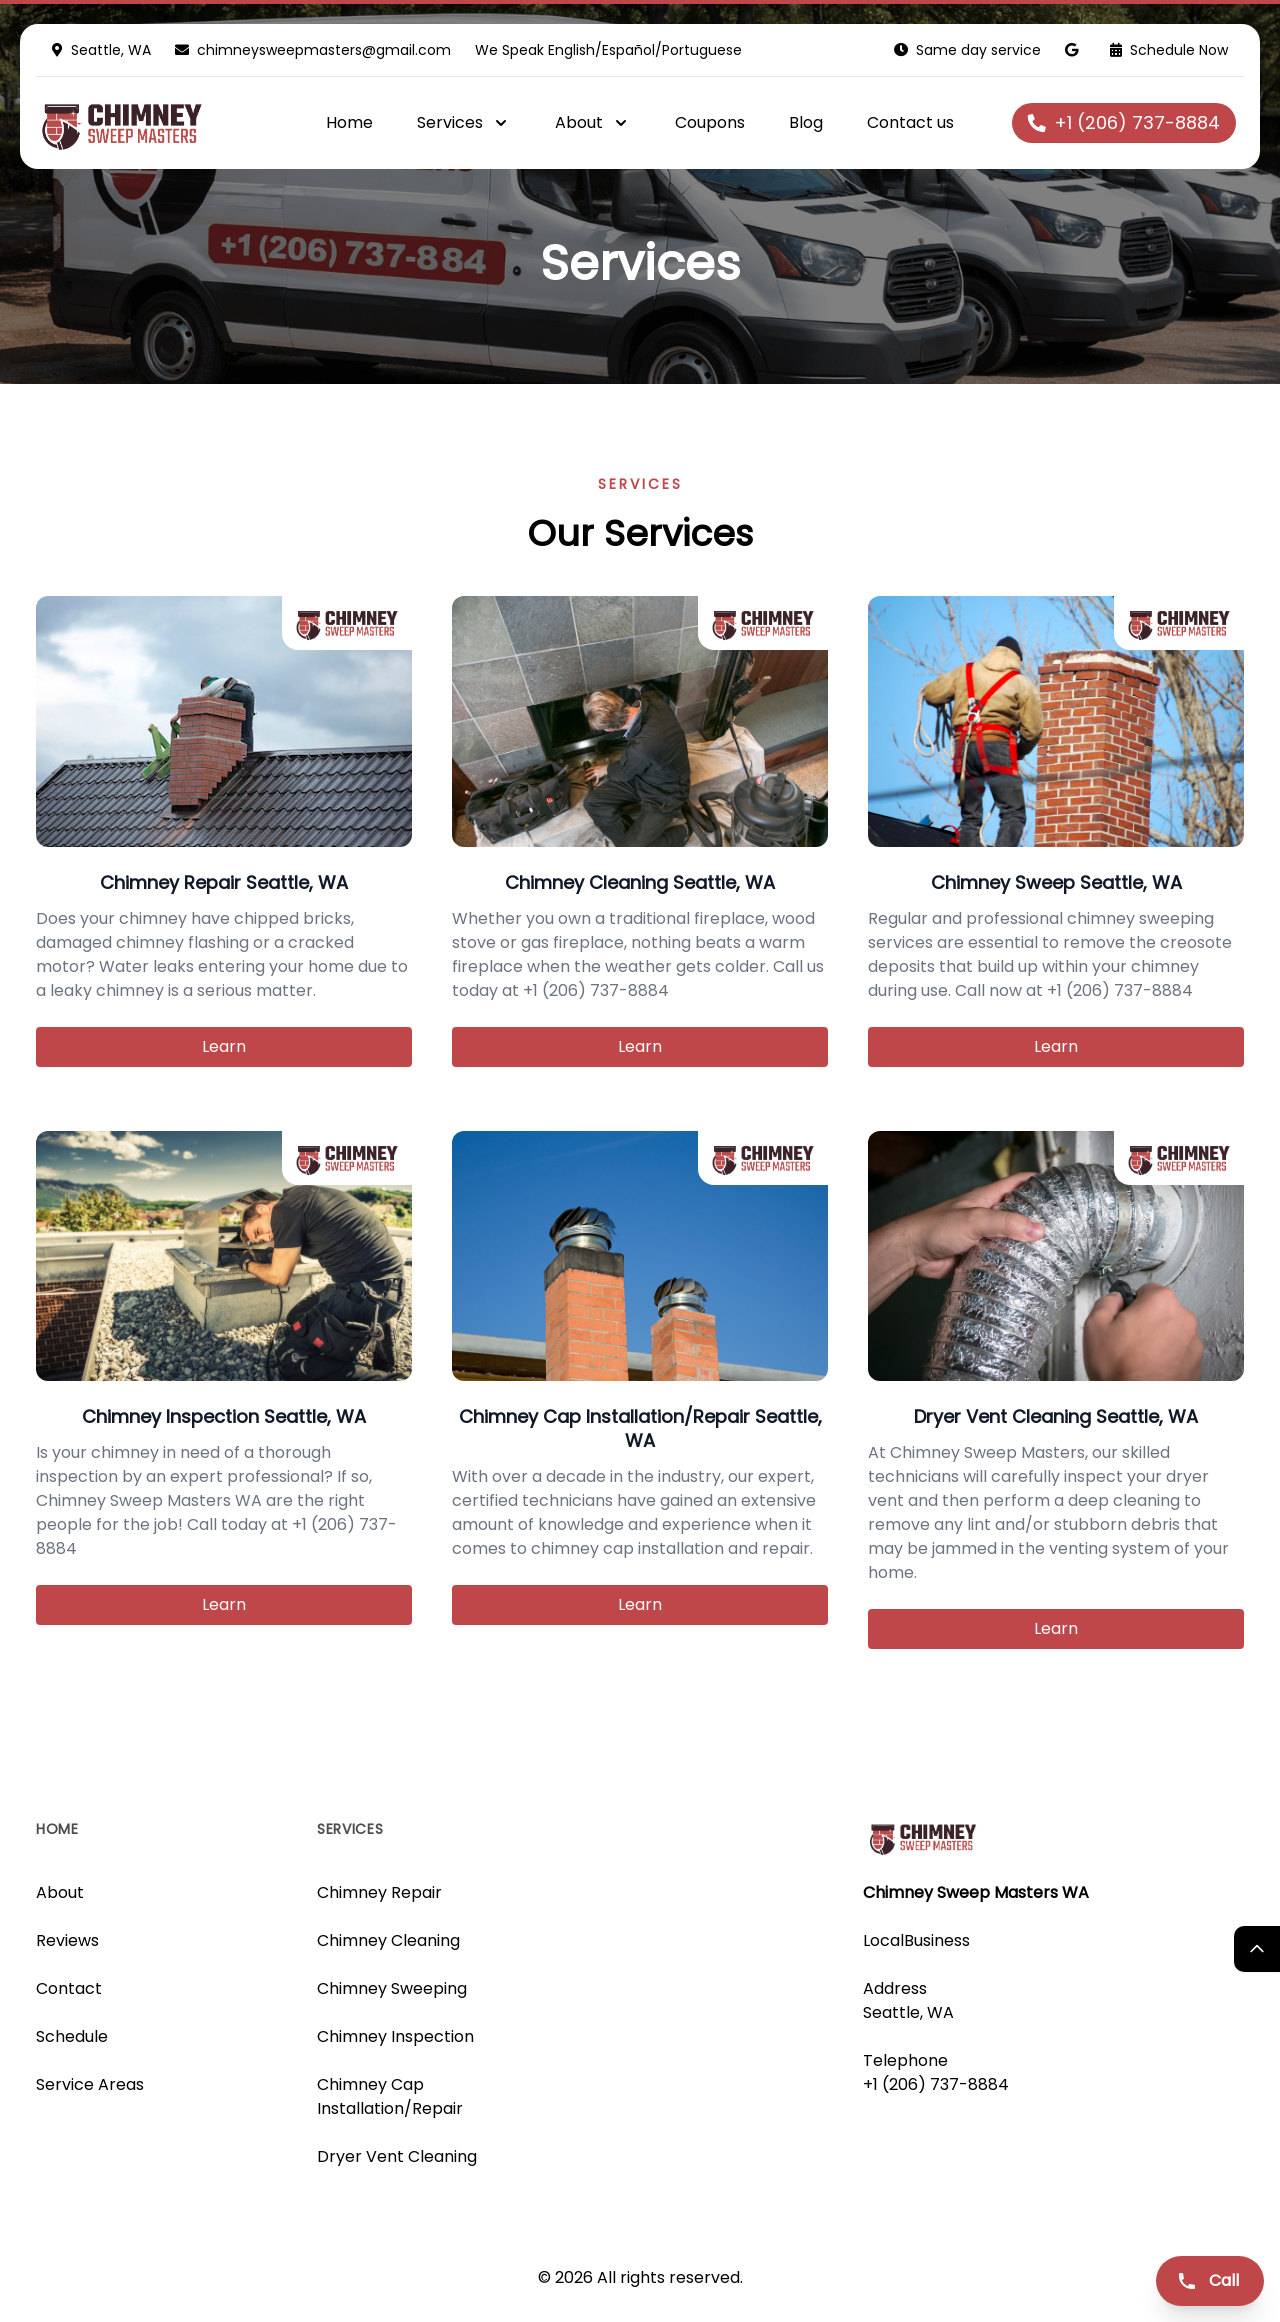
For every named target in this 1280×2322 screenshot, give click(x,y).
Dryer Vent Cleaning (397, 2156)
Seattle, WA (908, 2012)
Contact (69, 1988)
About (60, 1892)
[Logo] (159, 123)
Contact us (910, 122)
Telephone (905, 2060)
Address (895, 1988)
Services (350, 1829)
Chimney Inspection (395, 2036)
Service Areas (90, 2084)
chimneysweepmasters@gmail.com (324, 50)
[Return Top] (1257, 1949)
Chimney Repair (379, 1892)
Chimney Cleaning (388, 1940)
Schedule (72, 2036)
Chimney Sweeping (392, 1988)
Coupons (710, 122)
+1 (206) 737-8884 (1124, 122)
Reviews (67, 1940)
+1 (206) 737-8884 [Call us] (936, 2084)
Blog (806, 122)
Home (349, 122)
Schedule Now (1169, 50)
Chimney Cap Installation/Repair (390, 2096)
